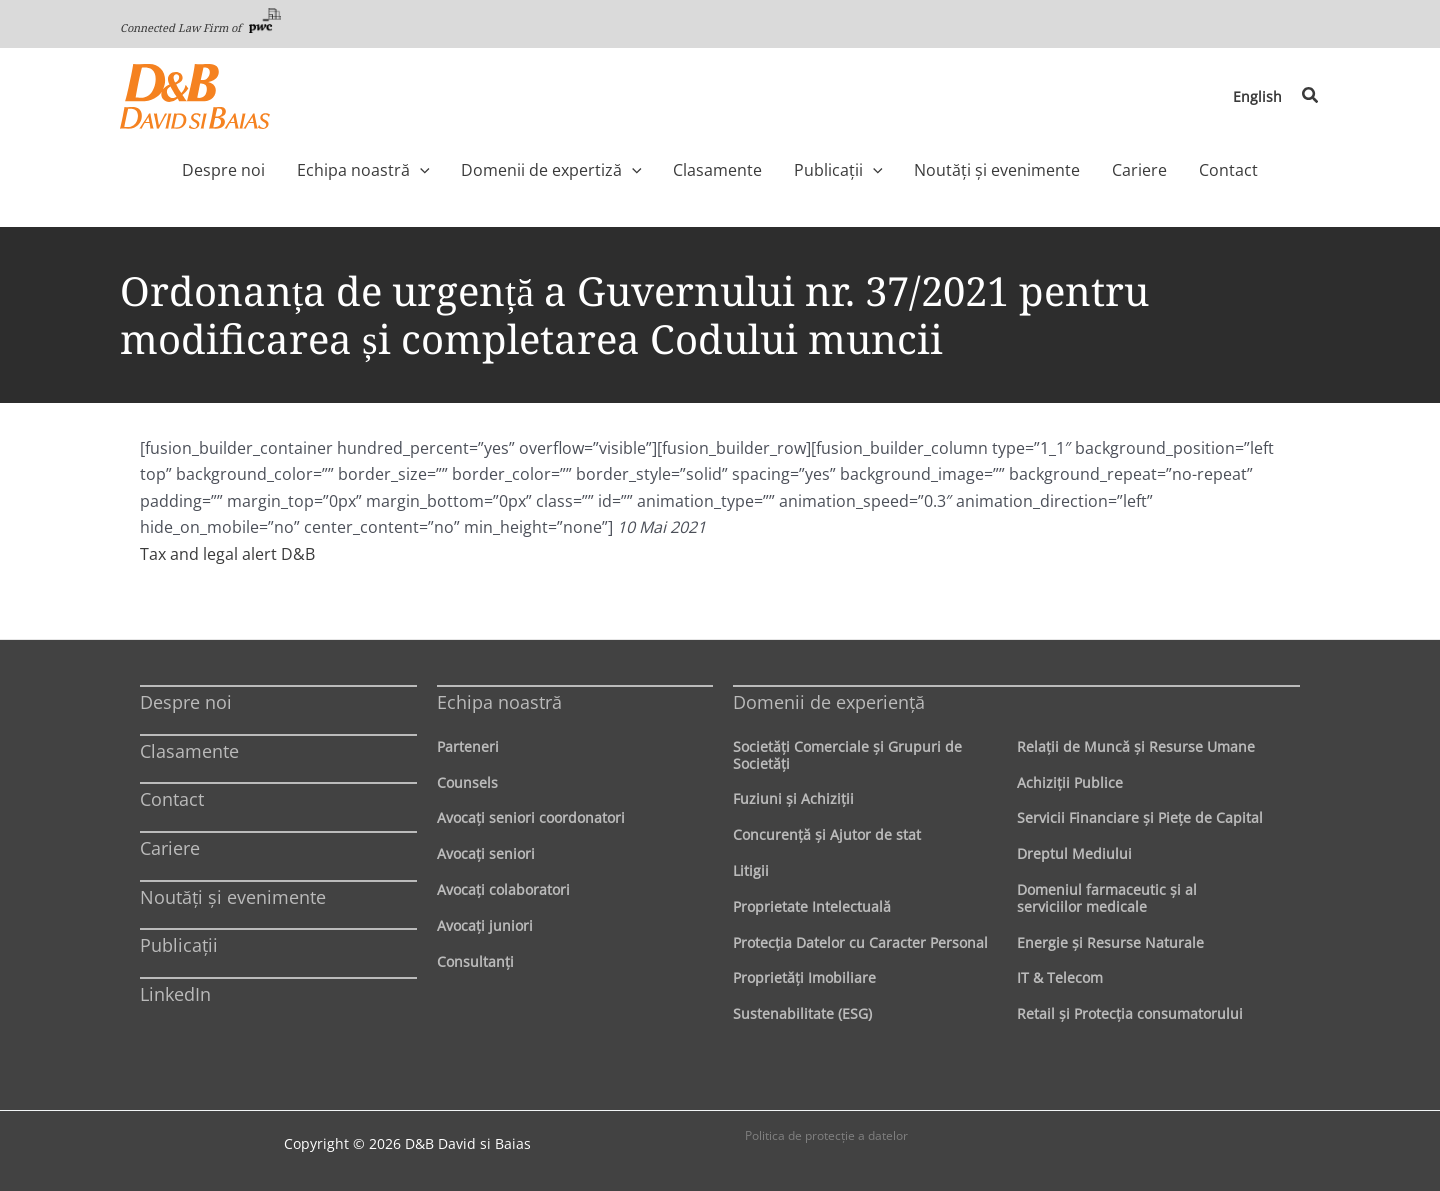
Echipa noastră (499, 702)
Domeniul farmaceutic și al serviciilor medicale (1107, 898)
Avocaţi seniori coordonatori (531, 817)
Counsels (467, 782)
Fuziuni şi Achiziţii (793, 798)
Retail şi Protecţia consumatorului (1130, 1013)
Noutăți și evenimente (233, 897)
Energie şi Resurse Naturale (1110, 942)
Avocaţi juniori (485, 925)
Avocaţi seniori (486, 853)
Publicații (179, 945)
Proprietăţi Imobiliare (804, 977)
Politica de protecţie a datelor (826, 1135)
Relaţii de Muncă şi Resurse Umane (1136, 746)
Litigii (751, 870)
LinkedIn (175, 994)
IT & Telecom (1060, 977)
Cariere (170, 848)
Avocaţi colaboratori (503, 889)
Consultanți (475, 961)
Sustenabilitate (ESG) (802, 1013)
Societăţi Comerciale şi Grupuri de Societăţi (847, 755)
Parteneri (468, 746)
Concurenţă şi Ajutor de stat (827, 834)
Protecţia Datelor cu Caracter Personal (860, 942)
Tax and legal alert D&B (227, 554)
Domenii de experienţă (829, 702)
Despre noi (186, 702)
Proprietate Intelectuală (812, 906)
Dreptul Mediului (1074, 853)
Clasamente (189, 751)
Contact (172, 799)
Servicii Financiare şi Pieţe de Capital (1140, 817)
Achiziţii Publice (1070, 782)
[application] (449, 170)
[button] (1311, 96)
